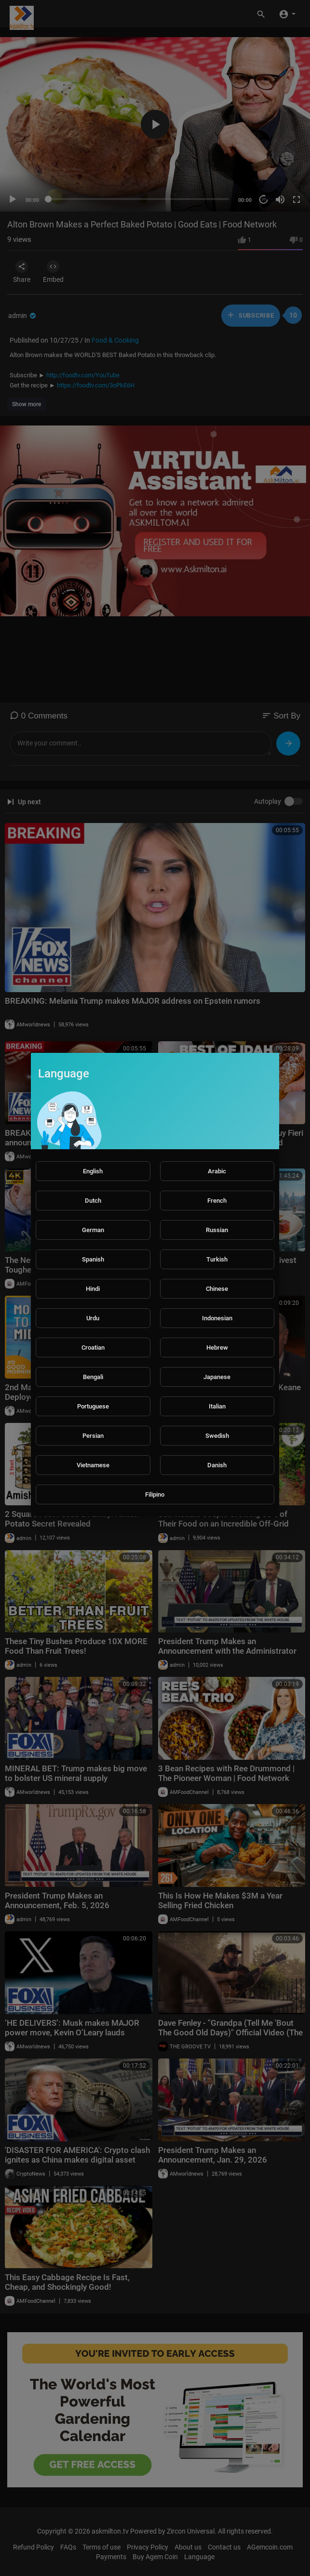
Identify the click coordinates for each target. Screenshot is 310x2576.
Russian (217, 1230)
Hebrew (217, 1347)
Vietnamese (93, 1465)
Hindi (93, 1288)
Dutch (93, 1200)
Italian (217, 1406)
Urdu (92, 1318)
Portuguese (93, 1406)
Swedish (217, 1435)
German (93, 1230)
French (217, 1200)
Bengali (93, 1377)
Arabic (217, 1171)
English (93, 1171)
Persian (93, 1435)
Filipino (154, 1494)
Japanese (216, 1377)
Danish (217, 1465)
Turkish (217, 1259)
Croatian (93, 1347)
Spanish (93, 1259)
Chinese (217, 1288)
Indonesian (217, 1318)
